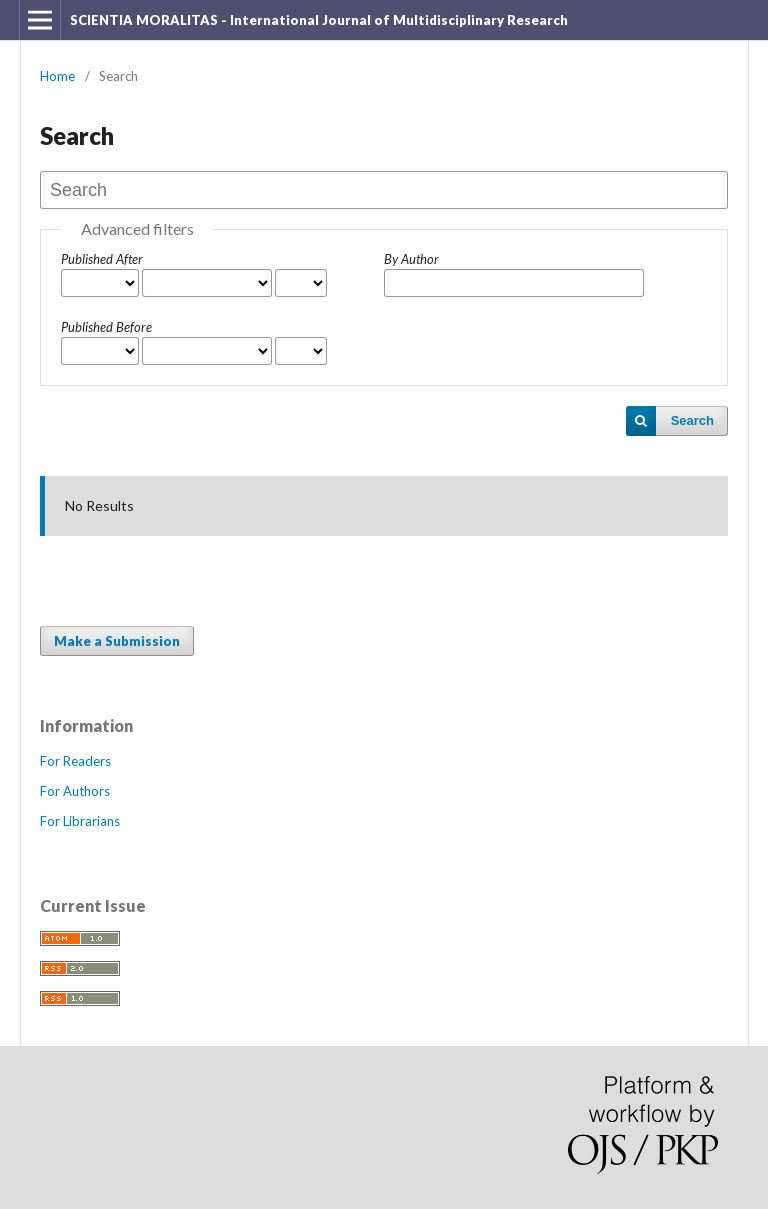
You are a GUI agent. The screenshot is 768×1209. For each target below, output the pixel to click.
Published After (102, 259)
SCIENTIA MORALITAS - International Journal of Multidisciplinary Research (319, 20)
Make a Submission (117, 641)
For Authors (75, 791)
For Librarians (80, 821)
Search (692, 420)
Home (57, 76)
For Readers (75, 761)
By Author (411, 259)
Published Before (106, 327)
